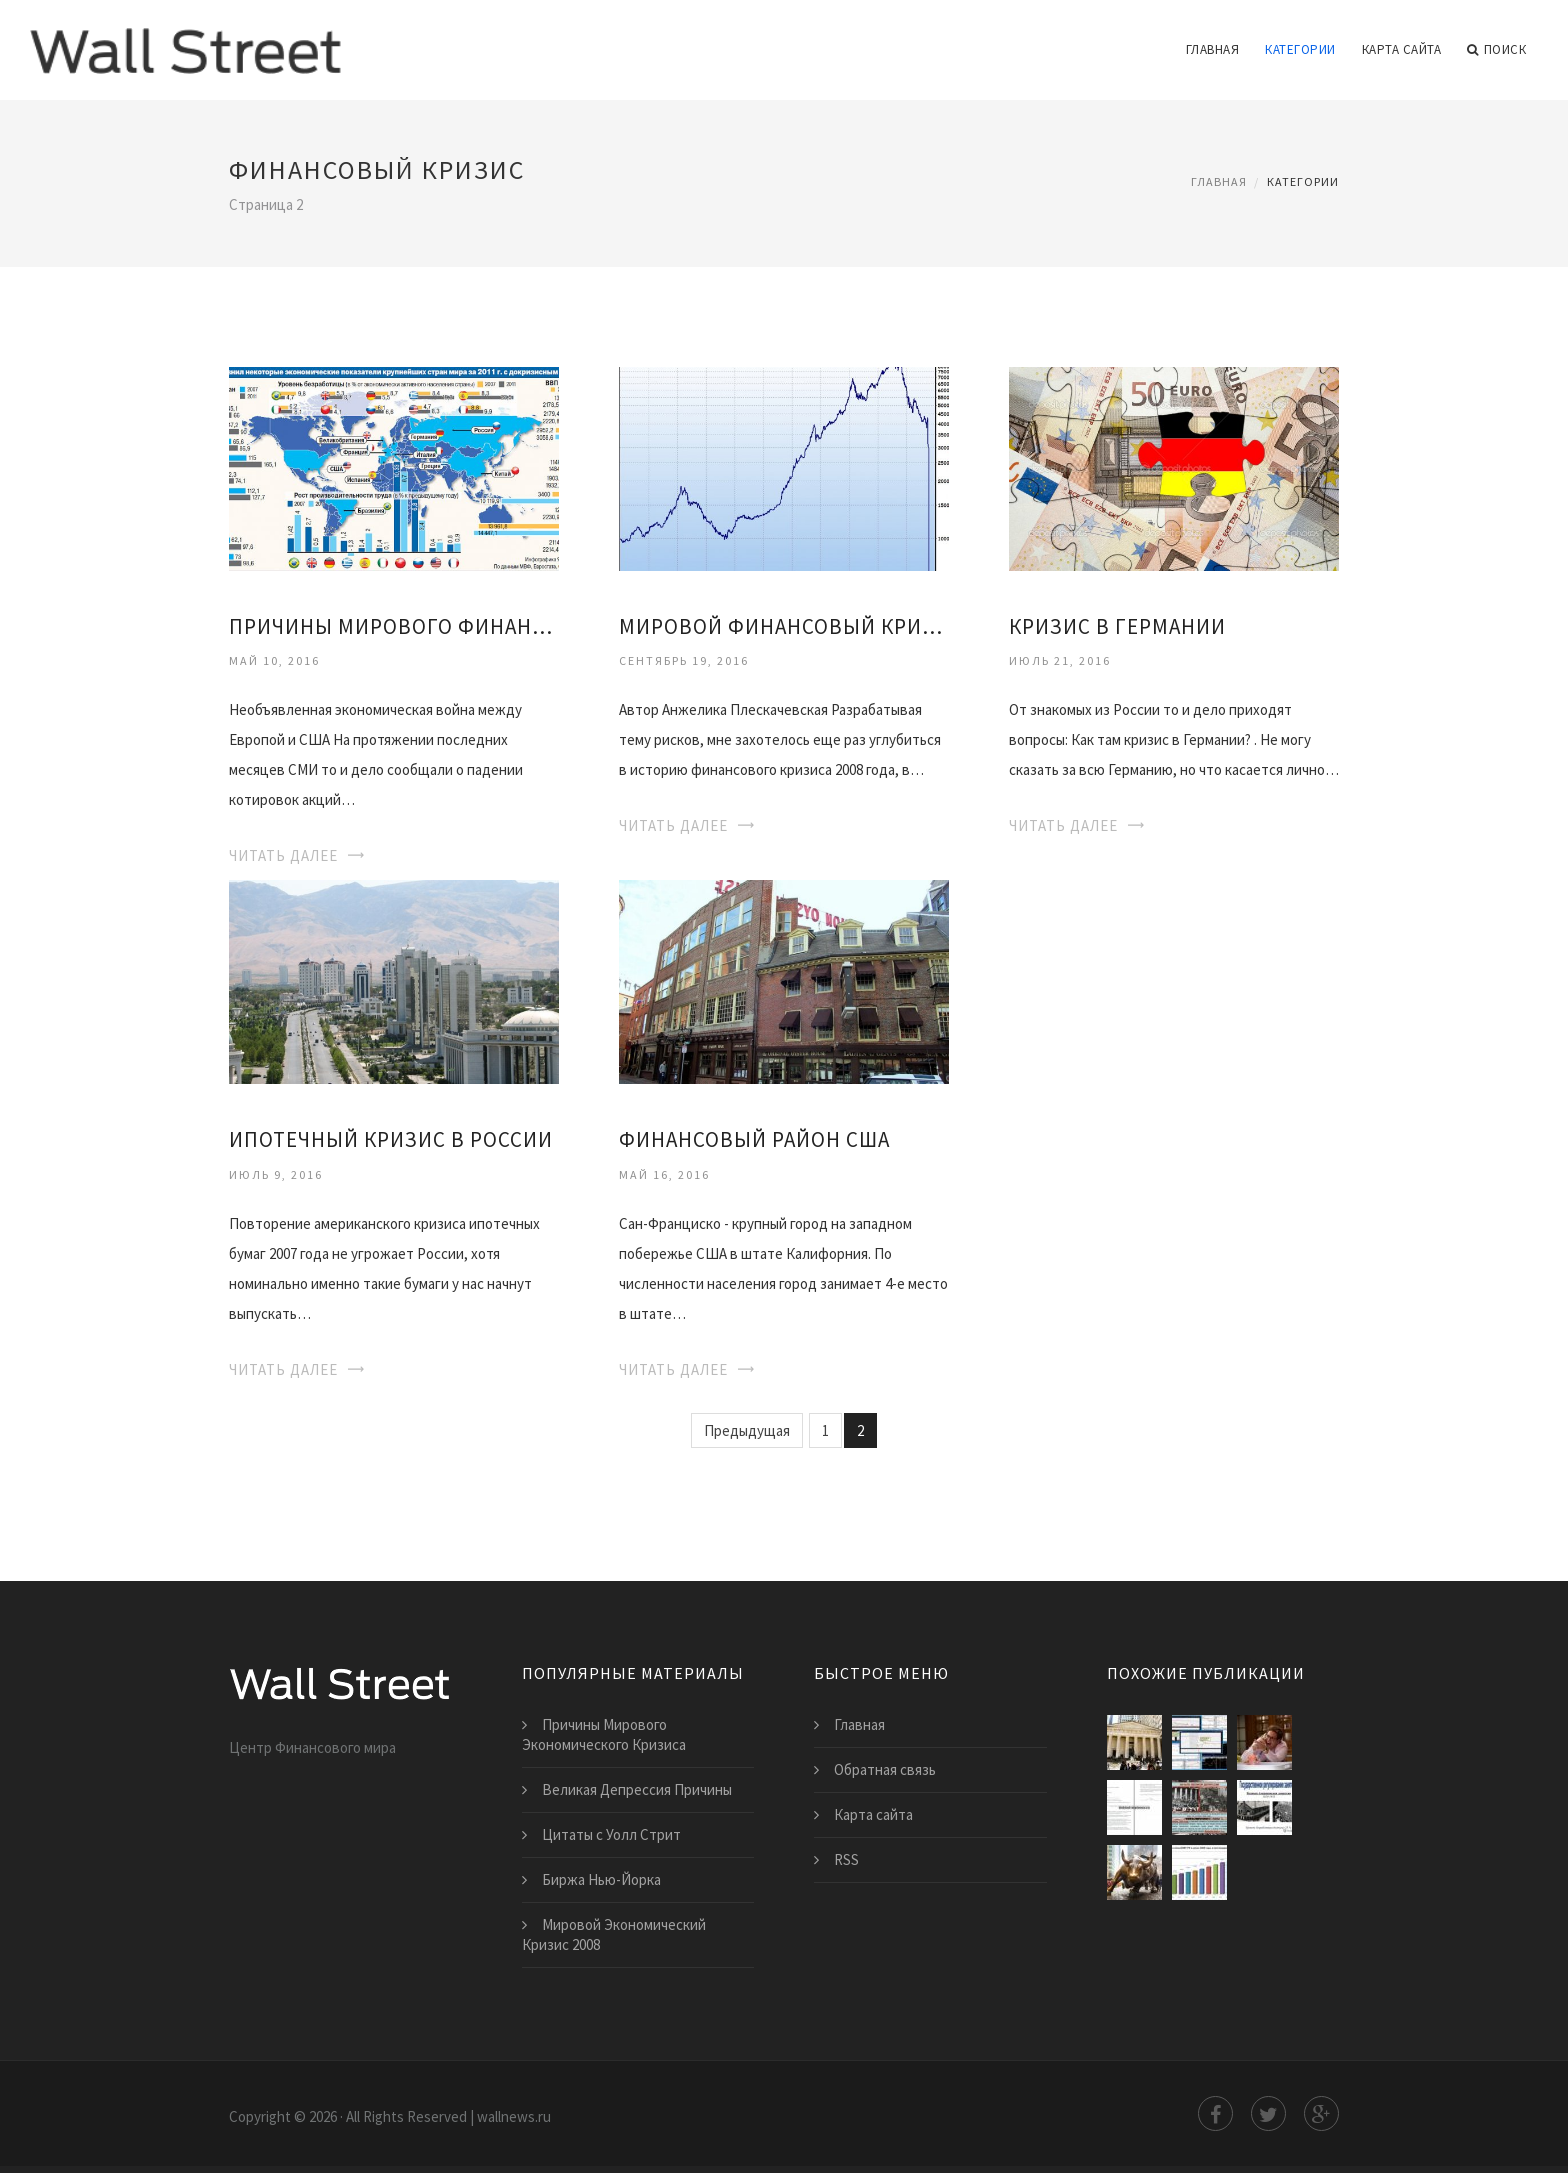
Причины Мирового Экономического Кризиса (604, 1734)
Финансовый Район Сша (754, 1139)
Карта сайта (1402, 49)
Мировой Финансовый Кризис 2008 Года (784, 626)
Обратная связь (885, 1769)
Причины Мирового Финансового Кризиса (394, 626)
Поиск (1496, 50)
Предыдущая (747, 1430)
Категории (1300, 49)
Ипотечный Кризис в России (391, 1139)
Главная (1213, 49)
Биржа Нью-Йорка (601, 1879)
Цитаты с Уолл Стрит (611, 1834)
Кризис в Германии (1117, 626)
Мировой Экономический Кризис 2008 (614, 1934)
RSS (846, 1859)
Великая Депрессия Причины (637, 1789)
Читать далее (283, 855)
